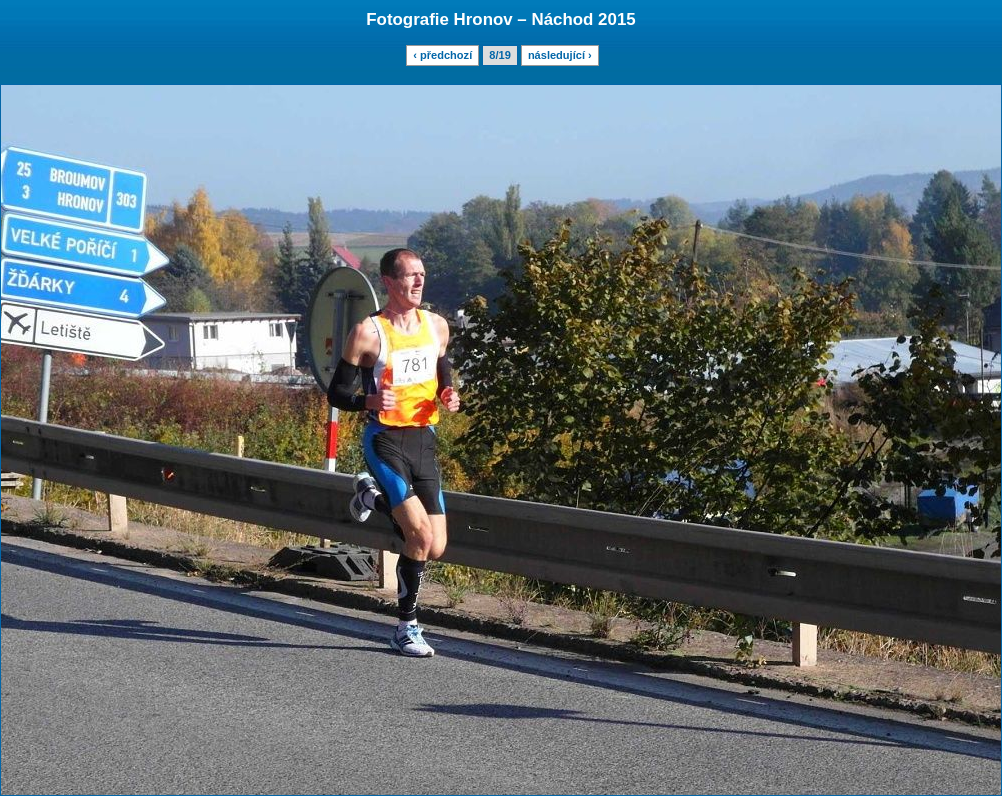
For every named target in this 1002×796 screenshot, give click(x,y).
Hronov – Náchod (524, 19)
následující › (560, 55)
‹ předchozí (442, 55)
